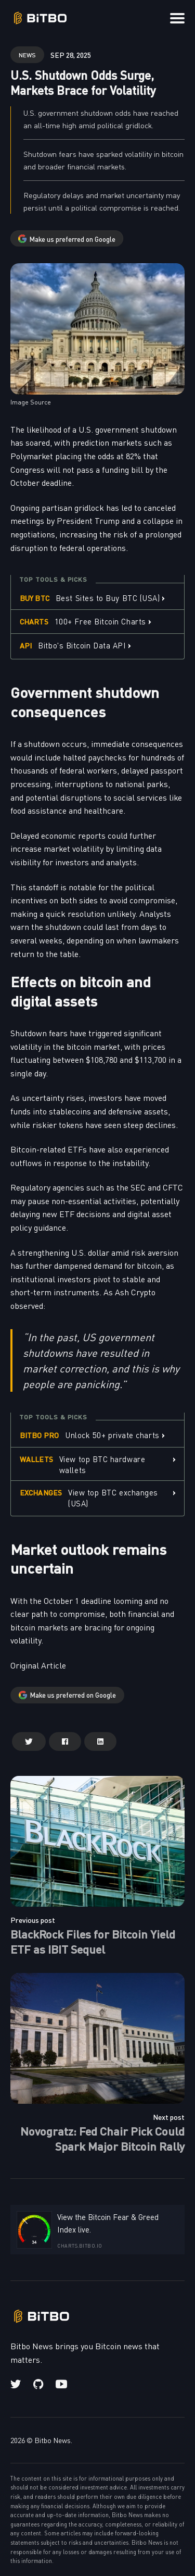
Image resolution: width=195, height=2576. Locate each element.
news (27, 54)
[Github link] (38, 2384)
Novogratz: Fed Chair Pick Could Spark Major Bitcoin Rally (102, 2138)
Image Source (30, 402)
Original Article (38, 1665)
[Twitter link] (16, 2384)
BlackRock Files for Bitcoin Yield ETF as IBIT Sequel (92, 1941)
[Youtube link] (61, 2384)
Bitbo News (52, 2440)
